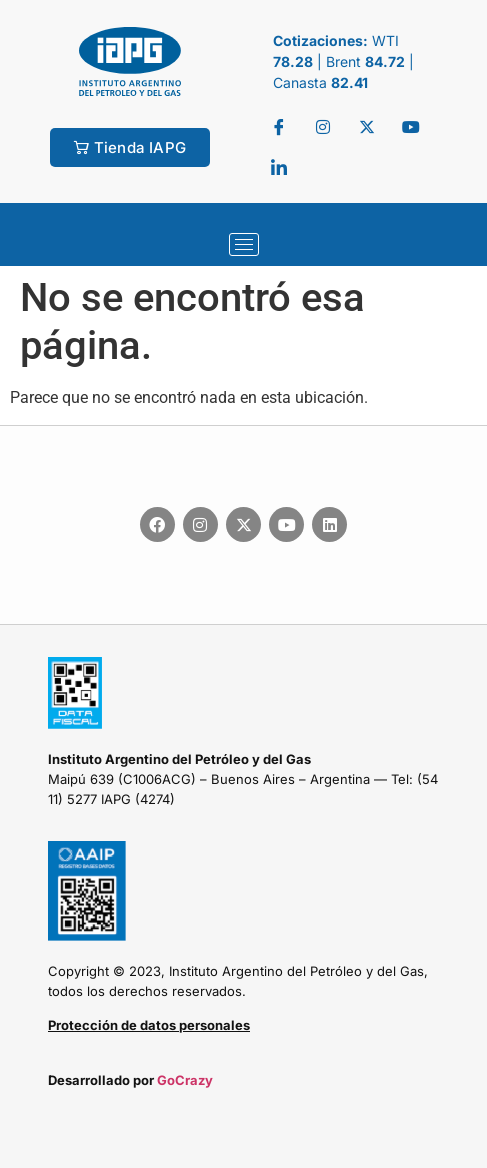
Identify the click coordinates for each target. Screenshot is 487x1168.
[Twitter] (323, 127)
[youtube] (411, 127)
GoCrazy (185, 1080)
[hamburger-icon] (244, 244)
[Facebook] (279, 127)
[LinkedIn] (279, 167)
